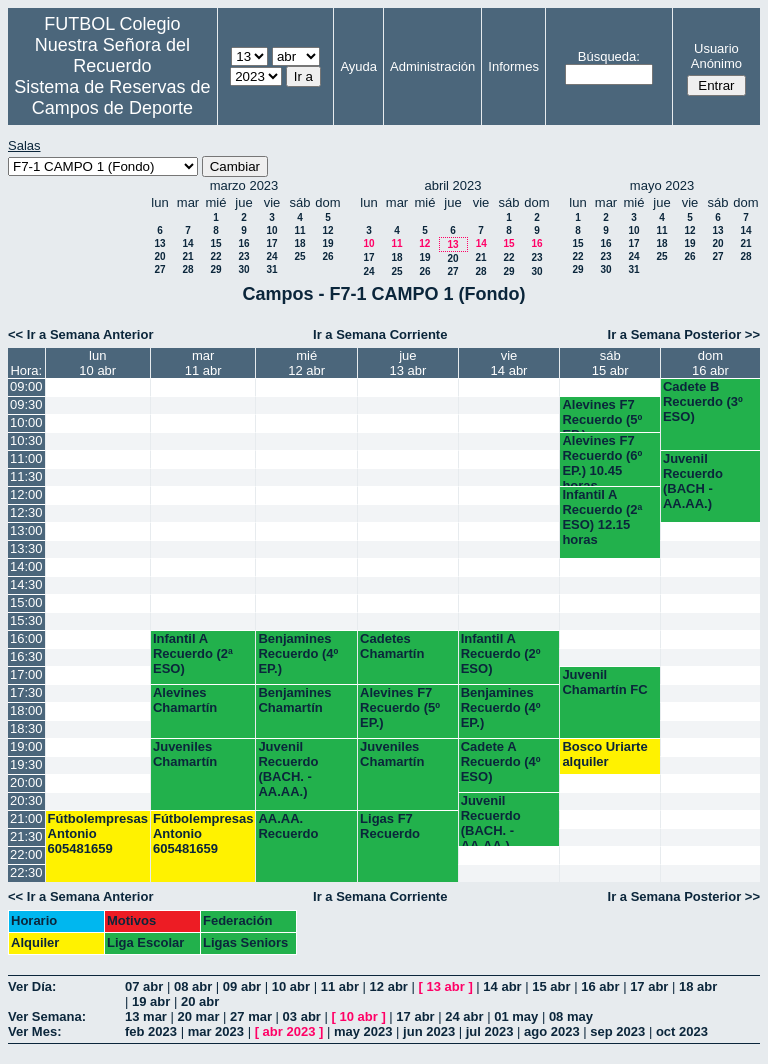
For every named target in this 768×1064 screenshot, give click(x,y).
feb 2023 (151, 1031)
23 (243, 256)
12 (327, 230)
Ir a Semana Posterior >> (684, 334)
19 (327, 243)
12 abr (389, 986)
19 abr (151, 1001)
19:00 (26, 746)
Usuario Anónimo (716, 56)
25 (299, 256)
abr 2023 (289, 1031)
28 (187, 269)
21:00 (26, 818)
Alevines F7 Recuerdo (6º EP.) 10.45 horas (602, 459)
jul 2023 (490, 1031)
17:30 (26, 692)
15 (215, 243)
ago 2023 (552, 1031)
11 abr (340, 986)
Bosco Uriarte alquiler (604, 754)
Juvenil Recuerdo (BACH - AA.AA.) (693, 481)
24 (271, 256)
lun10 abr (97, 363)
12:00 (26, 494)
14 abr (502, 986)
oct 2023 (682, 1031)
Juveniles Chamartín (185, 754)
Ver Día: (32, 986)
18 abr (698, 986)
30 (243, 269)
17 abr (649, 986)
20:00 (26, 782)
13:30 (26, 548)
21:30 (26, 836)
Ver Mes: (34, 1031)
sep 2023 (617, 1031)
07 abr (144, 986)
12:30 (26, 512)
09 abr (242, 986)
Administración (432, 66)
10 (271, 230)
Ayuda (358, 66)
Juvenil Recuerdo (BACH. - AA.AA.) (288, 769)
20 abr (200, 1001)
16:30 (26, 656)
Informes (513, 66)
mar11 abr (203, 363)
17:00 (26, 674)
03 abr (302, 1016)
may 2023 (363, 1031)
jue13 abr (407, 363)
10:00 (26, 422)
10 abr (291, 986)
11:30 (26, 476)
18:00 (26, 710)
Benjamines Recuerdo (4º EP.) (298, 653)
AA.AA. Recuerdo (288, 826)
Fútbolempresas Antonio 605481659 (98, 833)
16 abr (600, 986)
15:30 (26, 620)
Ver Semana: (47, 1016)
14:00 (26, 566)
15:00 (26, 602)
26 (327, 256)
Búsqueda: (609, 56)
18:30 (26, 728)
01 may (516, 1016)
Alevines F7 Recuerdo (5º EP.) (602, 414)
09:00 (26, 386)
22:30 (26, 872)
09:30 (26, 404)
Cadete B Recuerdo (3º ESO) (703, 401)
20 (159, 256)
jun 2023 (429, 1031)
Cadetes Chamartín (392, 646)
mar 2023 (216, 1031)
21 (187, 256)
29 (215, 269)
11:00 (26, 458)
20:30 (26, 800)
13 (159, 243)
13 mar (146, 1016)
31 (271, 269)
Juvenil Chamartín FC (604, 682)
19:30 (26, 764)
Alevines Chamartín (185, 700)
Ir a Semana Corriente (380, 334)
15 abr (551, 986)
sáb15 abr (610, 363)
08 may (571, 1016)
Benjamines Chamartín (294, 700)
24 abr (464, 1016)
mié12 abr (306, 363)
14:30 (26, 584)
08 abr (193, 986)
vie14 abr (509, 363)
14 (187, 243)
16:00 (26, 638)
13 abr (445, 986)
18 (299, 243)
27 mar (251, 1016)
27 (159, 269)
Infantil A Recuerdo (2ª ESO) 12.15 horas (602, 517)
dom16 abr (710, 363)
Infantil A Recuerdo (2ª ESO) (193, 653)
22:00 (26, 854)
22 (215, 256)
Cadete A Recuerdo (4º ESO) (501, 761)
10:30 (26, 440)
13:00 (26, 530)
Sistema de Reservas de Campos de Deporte (112, 97)
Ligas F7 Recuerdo (390, 826)
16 (243, 243)
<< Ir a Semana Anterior (80, 334)
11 (299, 230)
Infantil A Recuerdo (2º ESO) (501, 653)
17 (271, 243)
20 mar (199, 1016)
